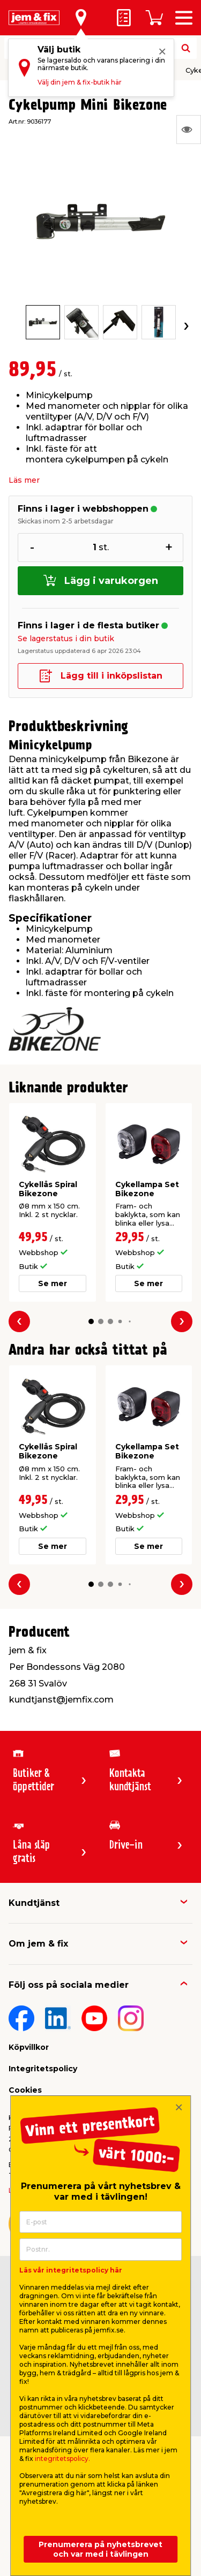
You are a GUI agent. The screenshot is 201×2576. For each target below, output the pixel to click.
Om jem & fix (38, 1944)
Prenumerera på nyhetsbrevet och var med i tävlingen (100, 2549)
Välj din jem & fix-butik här (80, 82)
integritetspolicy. (62, 2459)
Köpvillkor (29, 2047)
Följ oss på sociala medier (69, 1985)
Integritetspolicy (43, 2068)
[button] (90, 1321)
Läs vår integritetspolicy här (70, 2270)
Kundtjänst (34, 1903)
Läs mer (24, 480)
